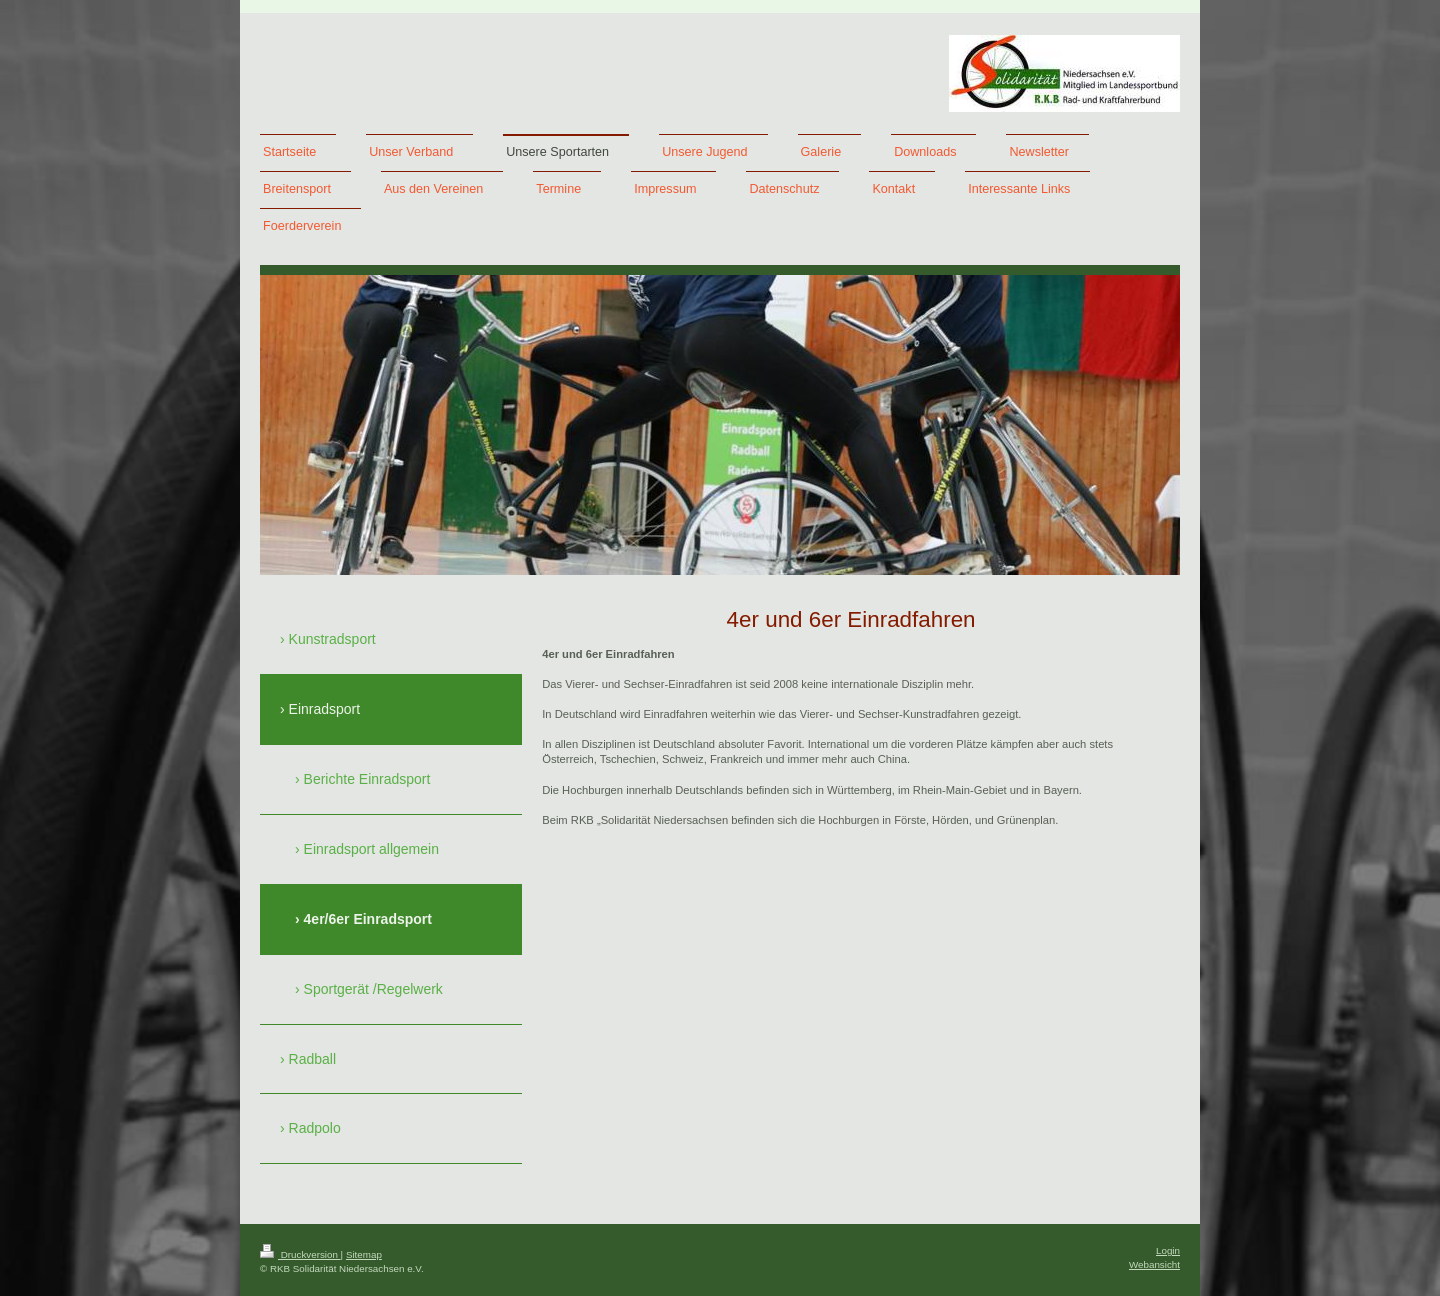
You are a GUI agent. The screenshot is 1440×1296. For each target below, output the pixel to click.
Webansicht (1154, 1264)
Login (1168, 1250)
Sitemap (364, 1254)
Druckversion (300, 1254)
